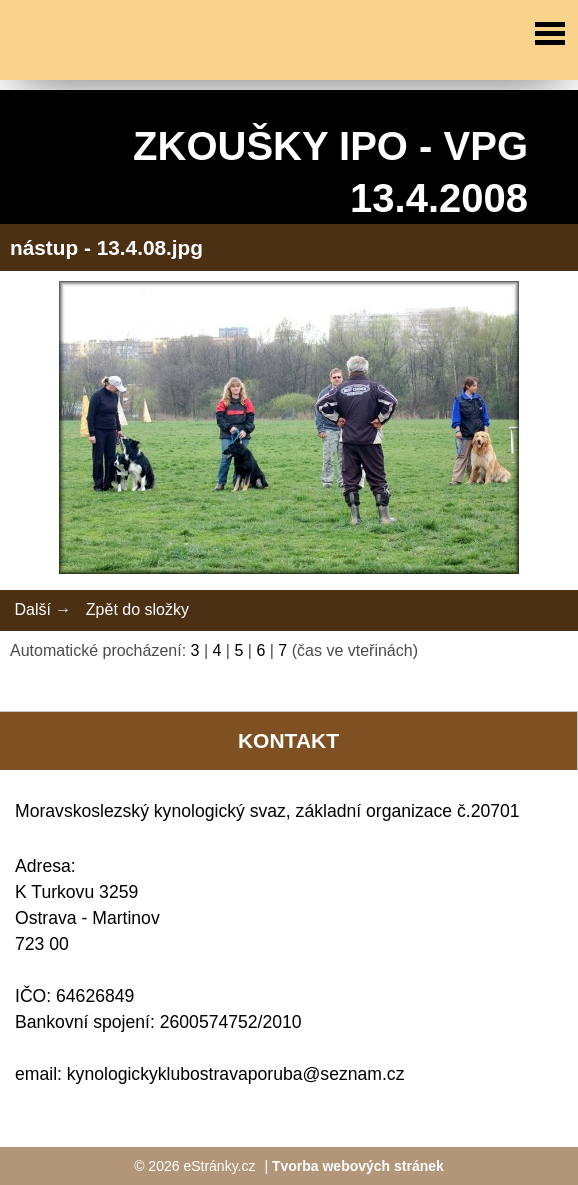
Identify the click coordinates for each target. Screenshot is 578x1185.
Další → (42, 609)
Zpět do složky (137, 609)
